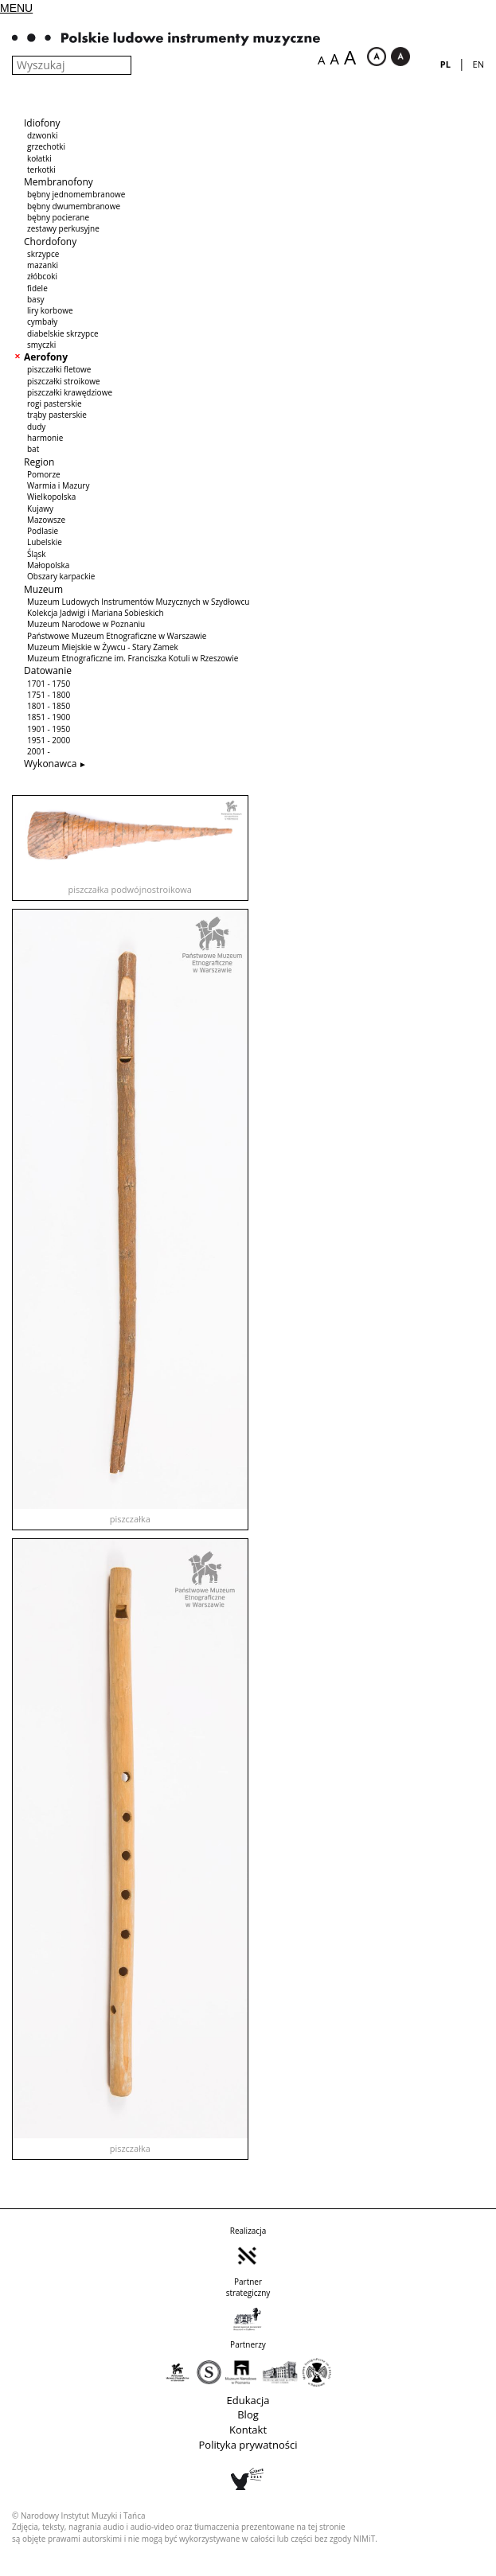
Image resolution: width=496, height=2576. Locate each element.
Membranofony (58, 182)
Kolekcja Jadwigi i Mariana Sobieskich (95, 612)
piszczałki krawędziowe (69, 392)
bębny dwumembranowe (73, 206)
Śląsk (36, 553)
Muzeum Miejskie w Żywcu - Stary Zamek (102, 647)
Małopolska (48, 565)
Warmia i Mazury (58, 485)
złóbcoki (42, 276)
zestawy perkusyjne (63, 228)
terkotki (41, 169)
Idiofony (42, 123)
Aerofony (46, 357)
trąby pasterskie (57, 414)
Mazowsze (46, 519)
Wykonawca (50, 763)
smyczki (41, 344)
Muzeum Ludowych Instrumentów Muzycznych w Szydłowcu (138, 601)
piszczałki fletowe (59, 369)
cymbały (42, 321)
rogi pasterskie (54, 403)
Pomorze (44, 474)
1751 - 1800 (48, 694)
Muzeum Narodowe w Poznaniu (86, 623)
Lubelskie (44, 542)
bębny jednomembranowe (76, 194)
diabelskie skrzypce (63, 333)
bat (33, 448)
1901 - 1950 (48, 729)
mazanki (42, 265)
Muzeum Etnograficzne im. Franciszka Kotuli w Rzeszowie (132, 658)
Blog (248, 2414)
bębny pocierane (58, 217)
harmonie (45, 437)
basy (35, 299)
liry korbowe (50, 310)
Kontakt (248, 2429)
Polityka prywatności (248, 2445)
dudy (36, 426)
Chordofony (50, 241)
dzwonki (42, 135)
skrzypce (43, 253)
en (478, 64)
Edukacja (248, 2400)
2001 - (38, 751)
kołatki (39, 158)
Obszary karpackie (61, 576)
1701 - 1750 (48, 683)
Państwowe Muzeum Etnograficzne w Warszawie (116, 635)
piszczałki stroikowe (63, 381)
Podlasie (42, 530)
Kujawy (40, 508)
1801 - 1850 (48, 705)
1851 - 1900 (48, 717)
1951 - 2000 (48, 740)
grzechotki (46, 146)
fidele (37, 288)
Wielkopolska (51, 496)
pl (445, 64)
